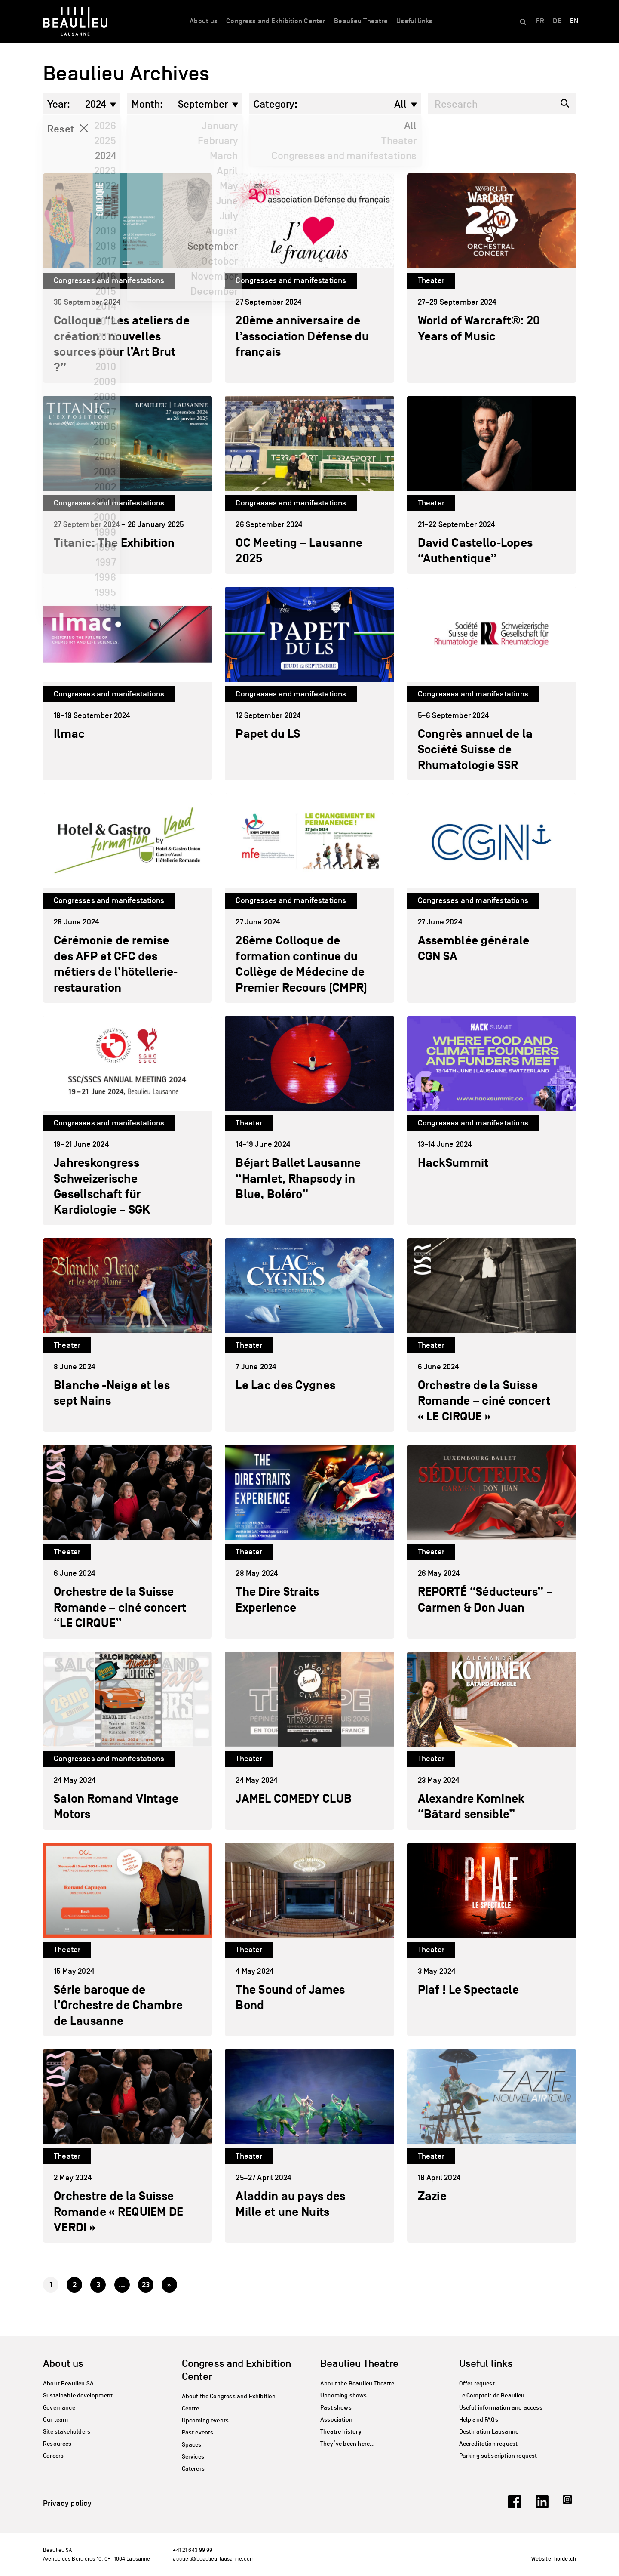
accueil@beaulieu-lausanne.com (213, 2558)
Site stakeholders (66, 2431)
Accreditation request (488, 2443)
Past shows (336, 2407)
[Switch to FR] (540, 21)
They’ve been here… (347, 2443)
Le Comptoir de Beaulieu (492, 2395)
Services (193, 2456)
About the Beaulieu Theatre (357, 2383)
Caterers (193, 2468)
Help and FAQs (478, 2419)
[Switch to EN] (574, 21)
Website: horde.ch (553, 2558)
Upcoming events (205, 2420)
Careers (53, 2455)
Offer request (477, 2383)
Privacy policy (67, 2503)
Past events (198, 2432)
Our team (55, 2419)
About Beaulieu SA (68, 2383)
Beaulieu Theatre (361, 21)
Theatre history (341, 2431)
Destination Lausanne (489, 2431)
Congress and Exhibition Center (275, 21)
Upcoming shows (343, 2395)
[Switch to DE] (557, 21)
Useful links (414, 21)
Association (336, 2419)
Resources (57, 2443)
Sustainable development (78, 2395)
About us (204, 21)
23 (146, 2285)
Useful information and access (500, 2407)
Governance (59, 2407)
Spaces (192, 2444)
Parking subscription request (498, 2455)
